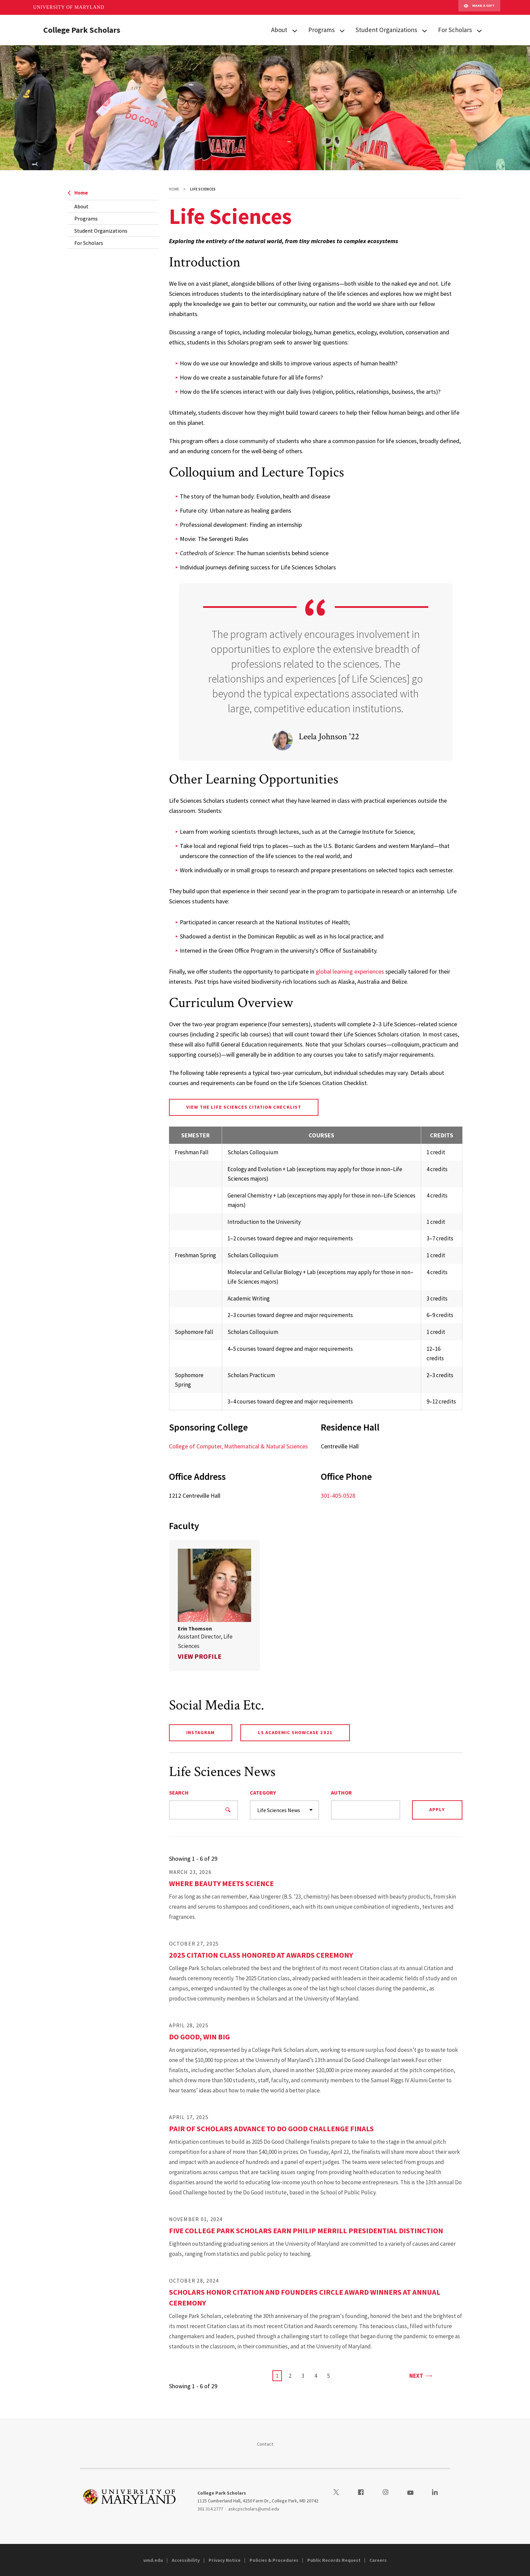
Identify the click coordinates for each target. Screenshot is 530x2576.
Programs (321, 30)
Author (341, 1792)
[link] (214, 1605)
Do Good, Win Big (199, 2036)
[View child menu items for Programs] (342, 30)
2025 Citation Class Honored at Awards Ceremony (261, 1955)
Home (78, 192)
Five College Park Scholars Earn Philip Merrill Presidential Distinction (306, 2230)
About (279, 30)
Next (420, 2375)
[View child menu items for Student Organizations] (424, 30)
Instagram (200, 1732)
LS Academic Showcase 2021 (295, 1732)
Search (179, 1792)
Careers (378, 2560)
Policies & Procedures (273, 2560)
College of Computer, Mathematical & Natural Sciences (238, 1446)
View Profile (199, 1656)
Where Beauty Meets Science (221, 1883)
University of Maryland (68, 7)
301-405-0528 (338, 1495)
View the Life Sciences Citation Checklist (243, 1107)
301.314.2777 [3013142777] (210, 2509)
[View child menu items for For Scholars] (479, 30)
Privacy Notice (225, 2560)
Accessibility (186, 2560)
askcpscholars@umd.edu (253, 2509)
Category (263, 1792)
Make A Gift (479, 7)
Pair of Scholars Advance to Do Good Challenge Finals (271, 2128)
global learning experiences (350, 971)
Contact (265, 2444)
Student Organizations (386, 30)
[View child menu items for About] (294, 30)
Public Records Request (334, 2560)
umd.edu (153, 2560)
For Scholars (455, 30)
